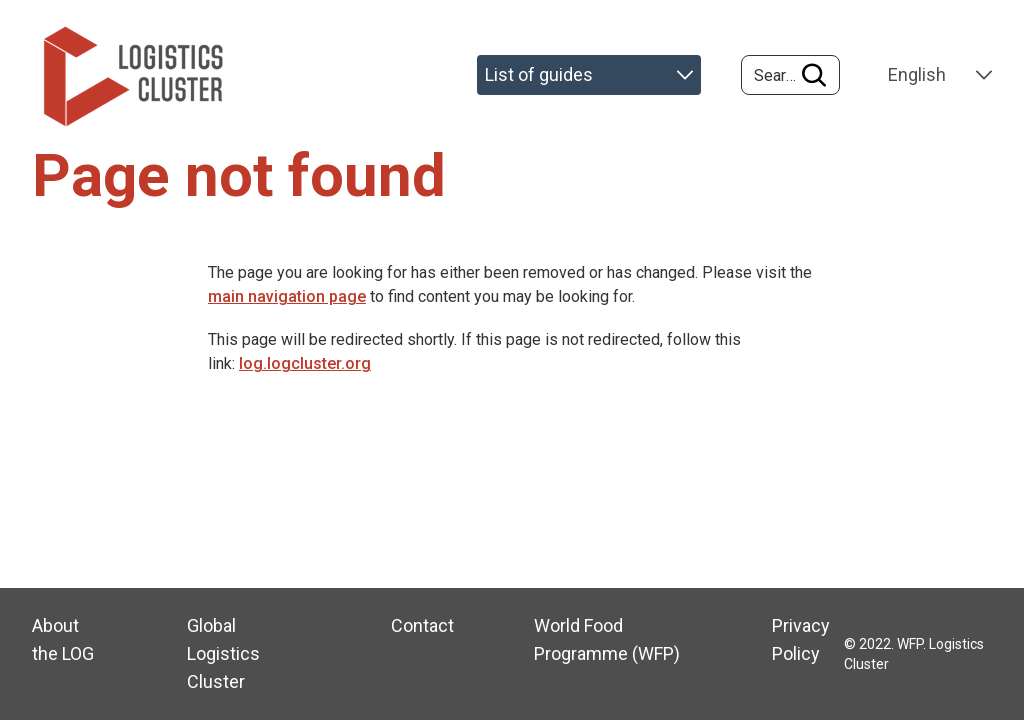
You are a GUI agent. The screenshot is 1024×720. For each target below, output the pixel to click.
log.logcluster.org (305, 363)
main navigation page (287, 296)
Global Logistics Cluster (223, 653)
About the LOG (63, 639)
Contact (422, 625)
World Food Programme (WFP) (607, 639)
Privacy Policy (801, 639)
